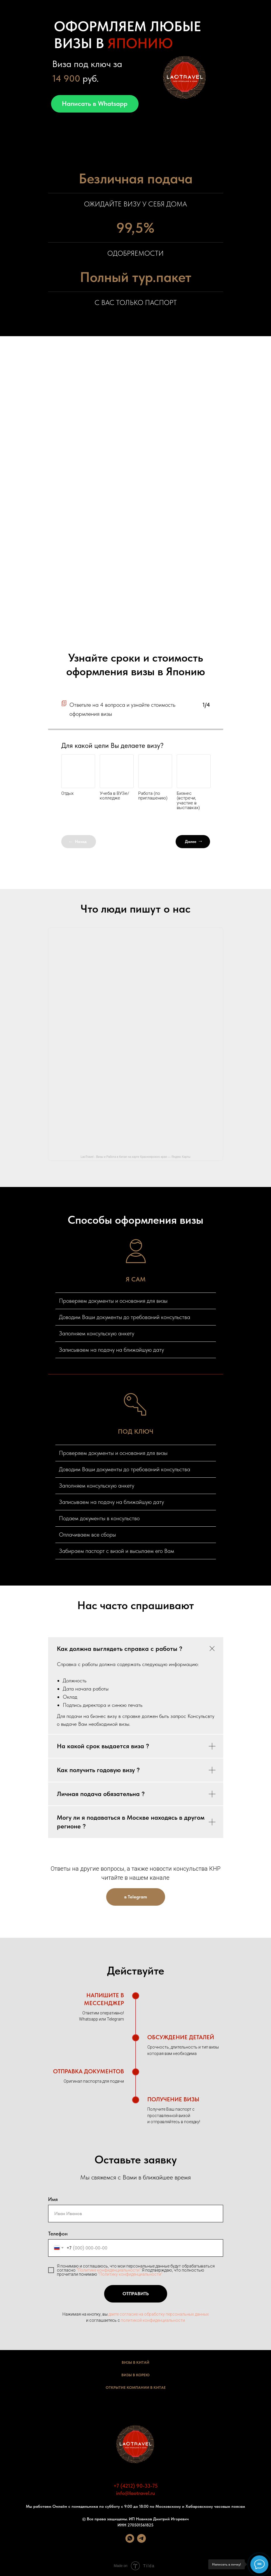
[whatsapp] (129, 2541)
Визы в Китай (135, 2362)
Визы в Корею (135, 2375)
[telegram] (141, 2541)
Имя (53, 2199)
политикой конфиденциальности (153, 2320)
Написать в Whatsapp (94, 103)
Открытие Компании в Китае (136, 2387)
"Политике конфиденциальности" (108, 2270)
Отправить (145, 2294)
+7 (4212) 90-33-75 (135, 2486)
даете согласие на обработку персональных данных (159, 2314)
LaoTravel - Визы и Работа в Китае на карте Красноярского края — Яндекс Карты (135, 1156)
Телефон (58, 2233)
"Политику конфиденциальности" (129, 2274)
